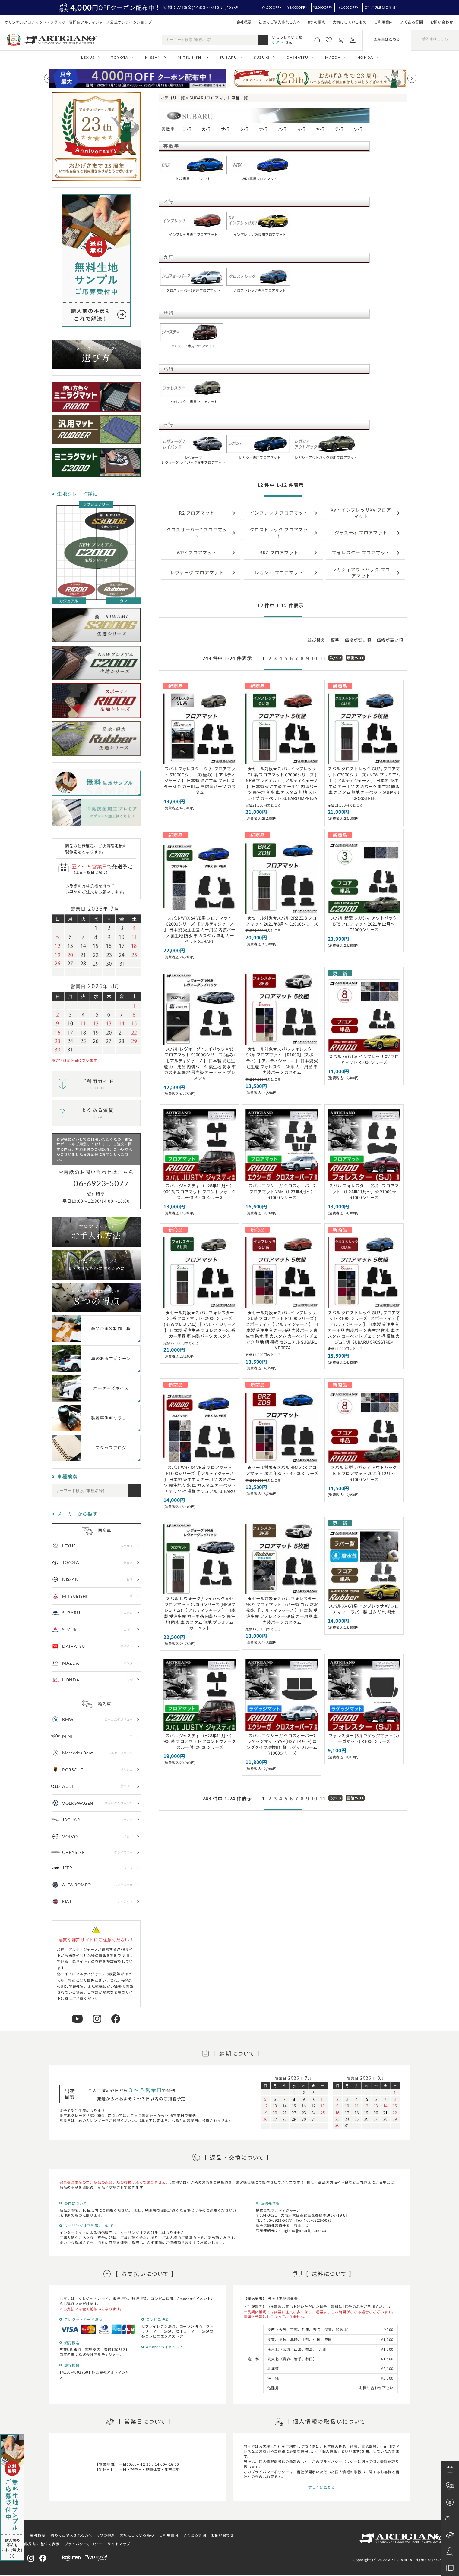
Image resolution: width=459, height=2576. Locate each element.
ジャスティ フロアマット (360, 532)
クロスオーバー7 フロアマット (196, 532)
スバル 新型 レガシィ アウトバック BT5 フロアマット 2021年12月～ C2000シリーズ (364, 923)
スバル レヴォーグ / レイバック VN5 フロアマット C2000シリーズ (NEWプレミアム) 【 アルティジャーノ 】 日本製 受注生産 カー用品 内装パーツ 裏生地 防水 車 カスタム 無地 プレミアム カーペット (200, 1613)
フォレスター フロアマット (361, 552)
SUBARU (228, 57)
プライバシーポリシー (84, 2543)
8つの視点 (316, 21)
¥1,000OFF (347, 7)
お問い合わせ (441, 21)
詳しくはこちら (321, 2487)
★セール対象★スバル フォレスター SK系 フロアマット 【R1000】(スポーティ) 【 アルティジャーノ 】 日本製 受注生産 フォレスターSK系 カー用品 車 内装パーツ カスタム (282, 1060)
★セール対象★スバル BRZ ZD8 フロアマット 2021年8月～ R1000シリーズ (282, 1470)
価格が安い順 (358, 640)
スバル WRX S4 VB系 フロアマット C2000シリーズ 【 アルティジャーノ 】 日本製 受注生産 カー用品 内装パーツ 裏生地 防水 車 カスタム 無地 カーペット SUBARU (199, 929)
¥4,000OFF (270, 7)
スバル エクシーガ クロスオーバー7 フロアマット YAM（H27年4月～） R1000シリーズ (282, 1191)
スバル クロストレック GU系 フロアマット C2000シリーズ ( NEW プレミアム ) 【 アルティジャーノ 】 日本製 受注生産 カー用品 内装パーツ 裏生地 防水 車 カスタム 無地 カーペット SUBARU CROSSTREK (364, 783)
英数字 (168, 129)
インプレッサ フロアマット (279, 512)
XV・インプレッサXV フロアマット (361, 512)
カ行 (206, 129)
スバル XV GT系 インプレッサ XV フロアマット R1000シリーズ (364, 1059)
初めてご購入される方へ (280, 21)
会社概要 (244, 21)
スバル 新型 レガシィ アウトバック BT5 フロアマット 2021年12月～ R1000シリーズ (364, 1473)
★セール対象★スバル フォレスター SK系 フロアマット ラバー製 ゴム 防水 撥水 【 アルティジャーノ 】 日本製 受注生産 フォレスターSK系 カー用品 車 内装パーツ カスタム (282, 1610)
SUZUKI (262, 57)
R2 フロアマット (196, 512)
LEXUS (87, 57)
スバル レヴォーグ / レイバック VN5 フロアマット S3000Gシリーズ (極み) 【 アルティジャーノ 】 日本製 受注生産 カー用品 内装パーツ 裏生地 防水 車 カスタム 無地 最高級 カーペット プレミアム (200, 1063)
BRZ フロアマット (279, 552)
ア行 (187, 129)
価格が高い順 (390, 640)
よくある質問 (411, 21)
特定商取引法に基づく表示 (36, 2543)
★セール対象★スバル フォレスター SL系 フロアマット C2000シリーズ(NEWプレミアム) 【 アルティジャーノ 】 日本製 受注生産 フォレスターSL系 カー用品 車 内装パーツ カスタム (200, 1324)
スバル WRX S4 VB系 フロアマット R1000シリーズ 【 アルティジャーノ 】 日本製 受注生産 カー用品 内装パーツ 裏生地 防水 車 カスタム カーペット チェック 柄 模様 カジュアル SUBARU (200, 1479)
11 (323, 658)
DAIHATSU (297, 57)
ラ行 (339, 129)
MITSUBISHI (190, 57)
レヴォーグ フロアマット (196, 572)
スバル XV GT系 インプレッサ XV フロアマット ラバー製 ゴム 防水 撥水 (364, 1609)
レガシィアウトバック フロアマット (361, 572)
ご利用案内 (383, 21)
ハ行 (282, 129)
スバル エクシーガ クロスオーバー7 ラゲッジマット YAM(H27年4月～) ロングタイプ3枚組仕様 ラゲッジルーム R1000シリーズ (281, 1744)
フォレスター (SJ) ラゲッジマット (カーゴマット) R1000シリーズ (363, 1738)
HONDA (365, 57)
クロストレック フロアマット (279, 532)
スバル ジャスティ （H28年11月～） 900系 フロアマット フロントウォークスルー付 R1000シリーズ (199, 1191)
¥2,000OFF (322, 7)
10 (314, 658)
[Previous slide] (48, 78)
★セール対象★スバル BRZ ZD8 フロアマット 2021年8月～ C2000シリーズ (282, 921)
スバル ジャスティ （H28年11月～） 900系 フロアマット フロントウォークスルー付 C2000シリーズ (199, 1741)
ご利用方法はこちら (380, 7)
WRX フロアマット (197, 552)
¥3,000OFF (296, 7)
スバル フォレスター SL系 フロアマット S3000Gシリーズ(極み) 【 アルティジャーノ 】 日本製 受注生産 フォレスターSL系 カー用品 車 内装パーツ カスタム (200, 780)
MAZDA (332, 57)
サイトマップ (118, 2543)
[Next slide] (411, 78)
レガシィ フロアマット (279, 572)
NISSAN (153, 57)
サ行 (225, 129)
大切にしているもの (350, 21)
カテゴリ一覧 (172, 98)
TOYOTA (119, 57)
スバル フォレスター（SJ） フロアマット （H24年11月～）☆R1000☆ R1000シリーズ (364, 1191)
